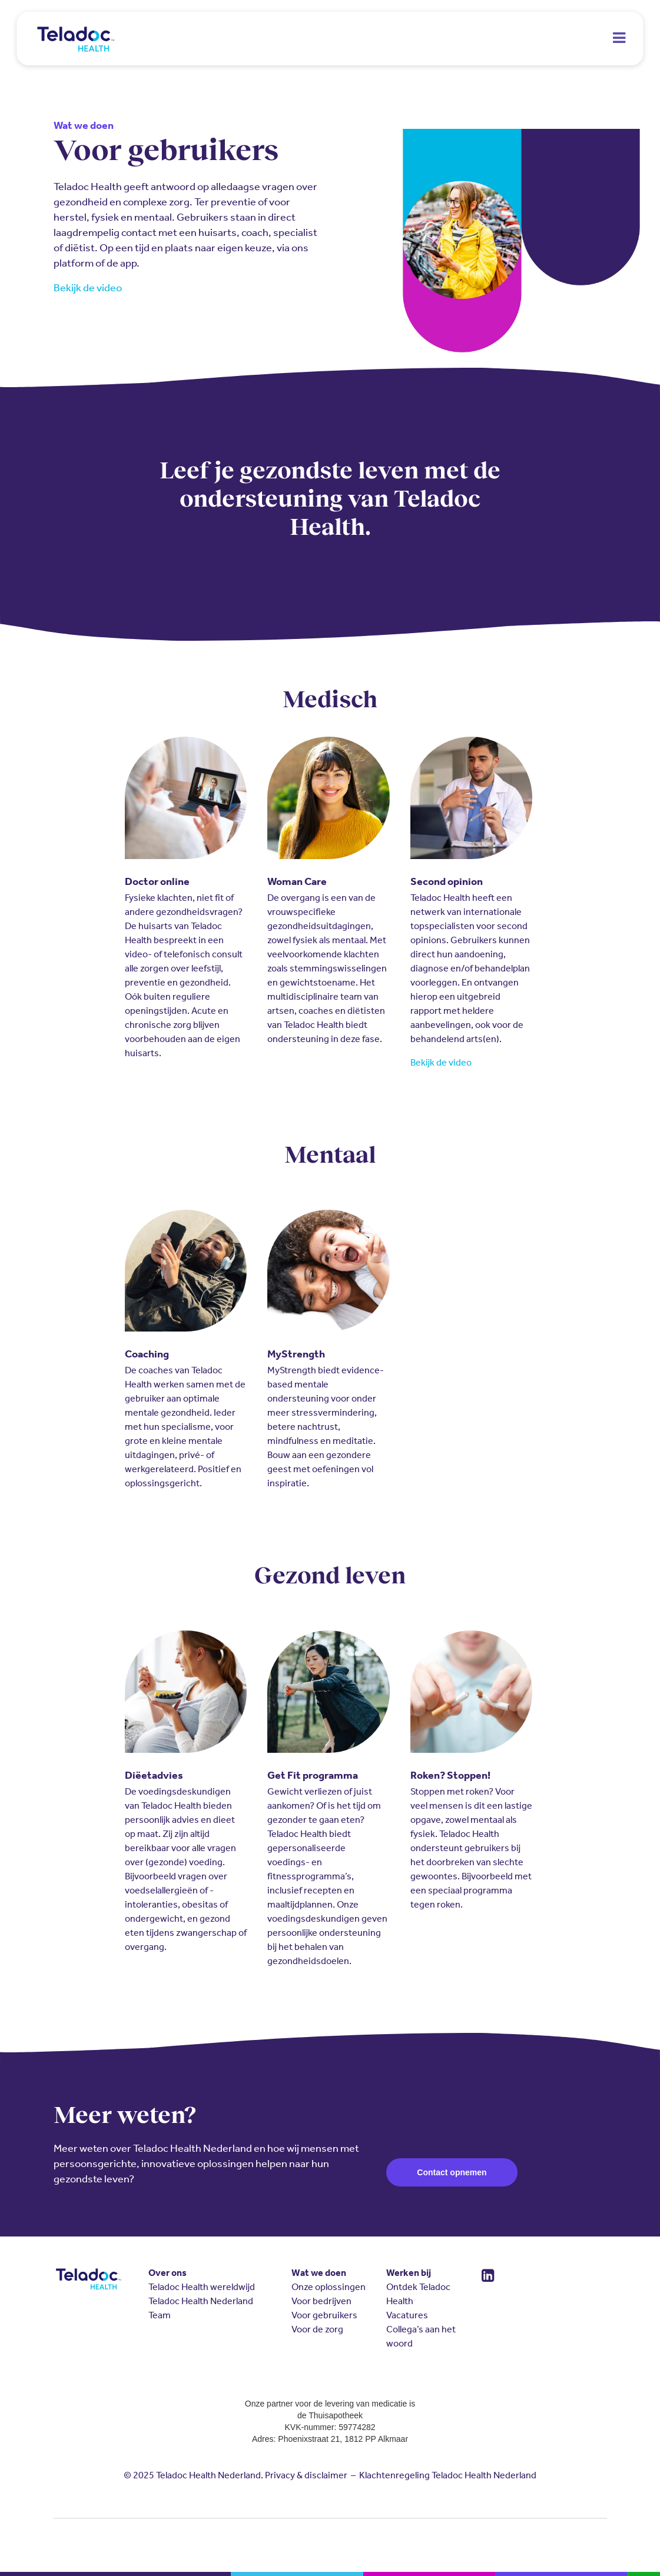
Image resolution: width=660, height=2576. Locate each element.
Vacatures (407, 2315)
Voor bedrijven (321, 2301)
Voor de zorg (317, 2329)
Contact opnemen (451, 2172)
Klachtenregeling (394, 2475)
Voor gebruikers (324, 2315)
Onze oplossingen (328, 2286)
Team (159, 2315)
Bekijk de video (88, 287)
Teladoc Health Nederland (200, 2301)
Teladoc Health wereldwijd (201, 2286)
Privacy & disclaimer (306, 2475)
